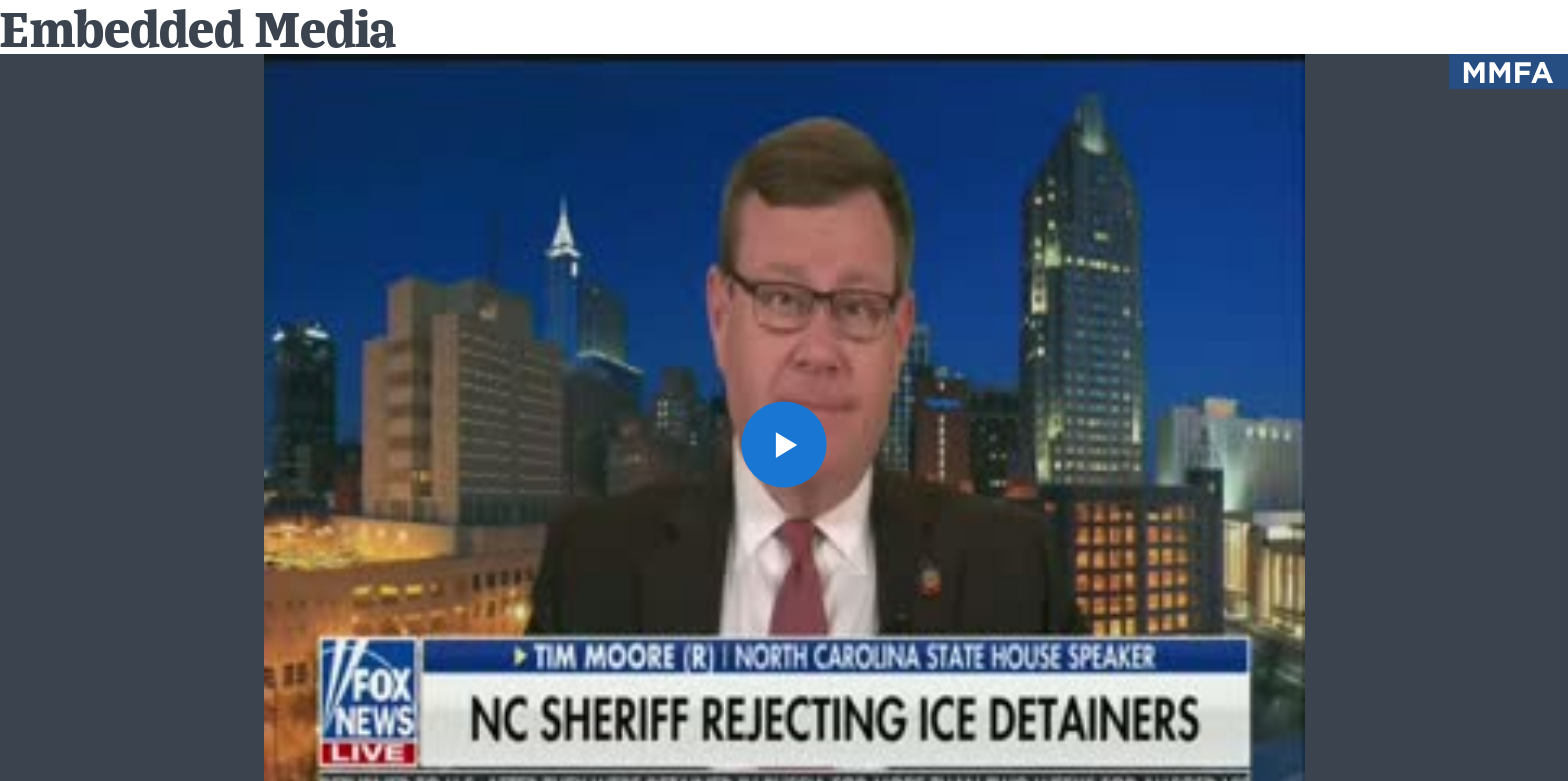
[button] (784, 444)
